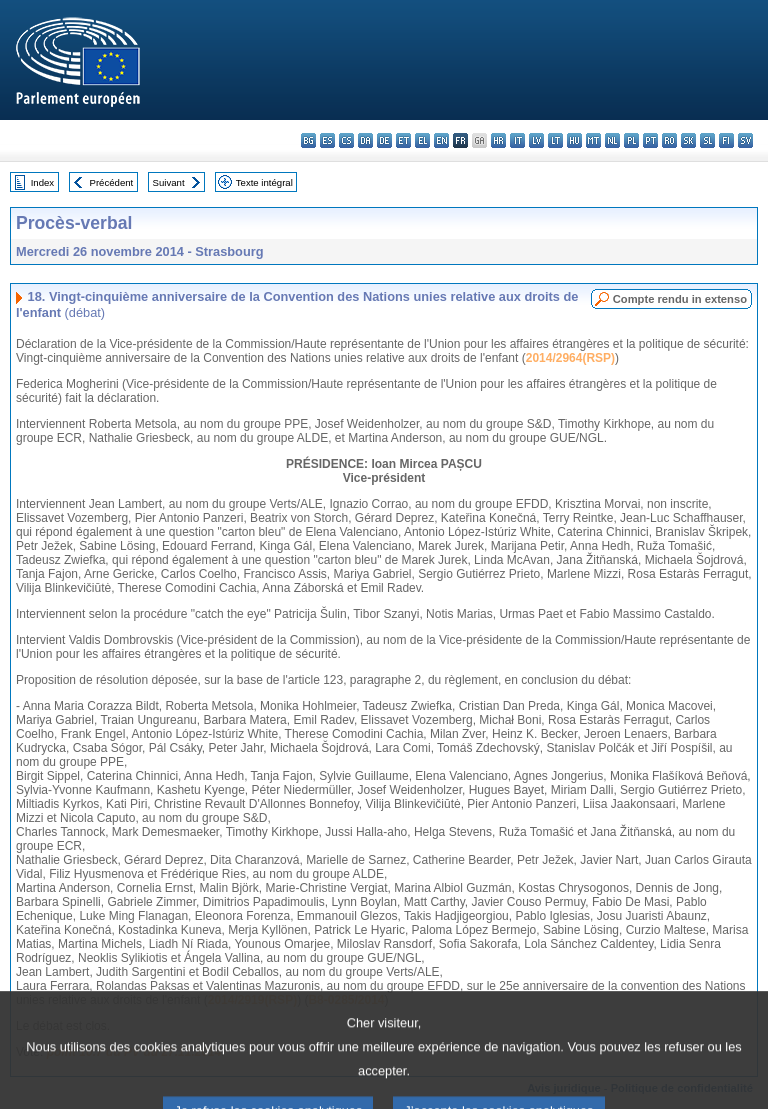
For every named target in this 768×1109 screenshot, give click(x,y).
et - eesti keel (403, 140)
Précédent (112, 182)
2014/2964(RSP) (570, 358)
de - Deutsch (384, 140)
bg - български (308, 140)
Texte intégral (264, 182)
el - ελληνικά (422, 140)
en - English (441, 140)
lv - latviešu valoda (536, 140)
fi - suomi (726, 140)
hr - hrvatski (498, 140)
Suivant (169, 182)
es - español (327, 140)
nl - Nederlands (612, 140)
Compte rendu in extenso (680, 299)
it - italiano (517, 140)
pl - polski (631, 140)
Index (42, 182)
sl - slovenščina (707, 140)
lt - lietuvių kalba (555, 140)
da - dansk (365, 140)
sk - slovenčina (688, 140)
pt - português (650, 140)
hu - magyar (574, 140)
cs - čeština (346, 140)
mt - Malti (593, 140)
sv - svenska (745, 140)
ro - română (669, 140)
